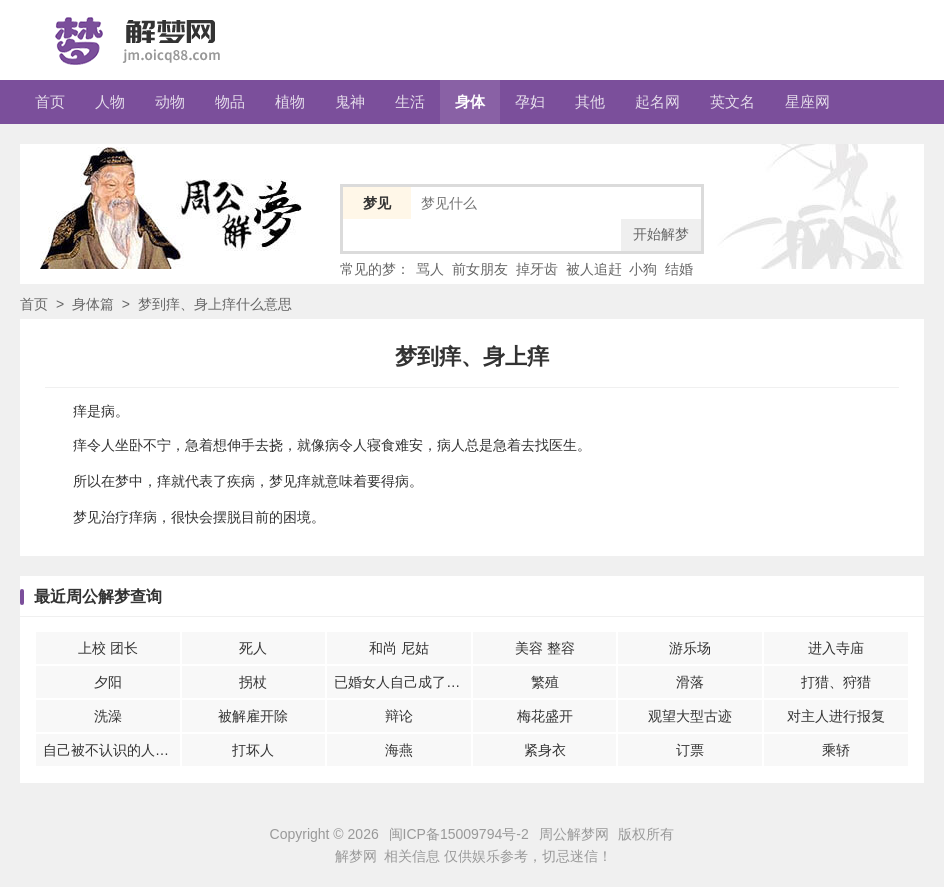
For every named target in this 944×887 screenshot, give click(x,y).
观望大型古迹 (690, 716)
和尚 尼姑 (399, 648)
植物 (290, 101)
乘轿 (836, 750)
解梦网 (356, 856)
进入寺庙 (836, 648)
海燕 (399, 750)
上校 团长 (108, 648)
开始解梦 (661, 234)
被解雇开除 (253, 716)
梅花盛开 (545, 716)
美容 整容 (545, 648)
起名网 (657, 101)
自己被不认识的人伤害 (111, 750)
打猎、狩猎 (836, 682)
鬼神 (350, 101)
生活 (410, 101)
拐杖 (253, 682)
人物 (110, 101)
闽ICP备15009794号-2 (459, 834)
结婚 (679, 269)
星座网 (807, 101)
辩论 (399, 716)
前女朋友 (480, 269)
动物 (170, 101)
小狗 (643, 269)
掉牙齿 (537, 269)
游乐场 (690, 648)
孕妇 (530, 101)
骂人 (430, 269)
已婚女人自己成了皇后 (402, 682)
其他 (590, 101)
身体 (470, 101)
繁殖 (545, 682)
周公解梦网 (574, 834)
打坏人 (253, 750)
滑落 (690, 682)
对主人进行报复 (836, 716)
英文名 (732, 101)
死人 (253, 648)
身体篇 (93, 304)
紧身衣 (545, 750)
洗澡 (108, 716)
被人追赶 (594, 269)
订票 (690, 750)
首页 (50, 101)
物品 (230, 101)
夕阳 (108, 682)
